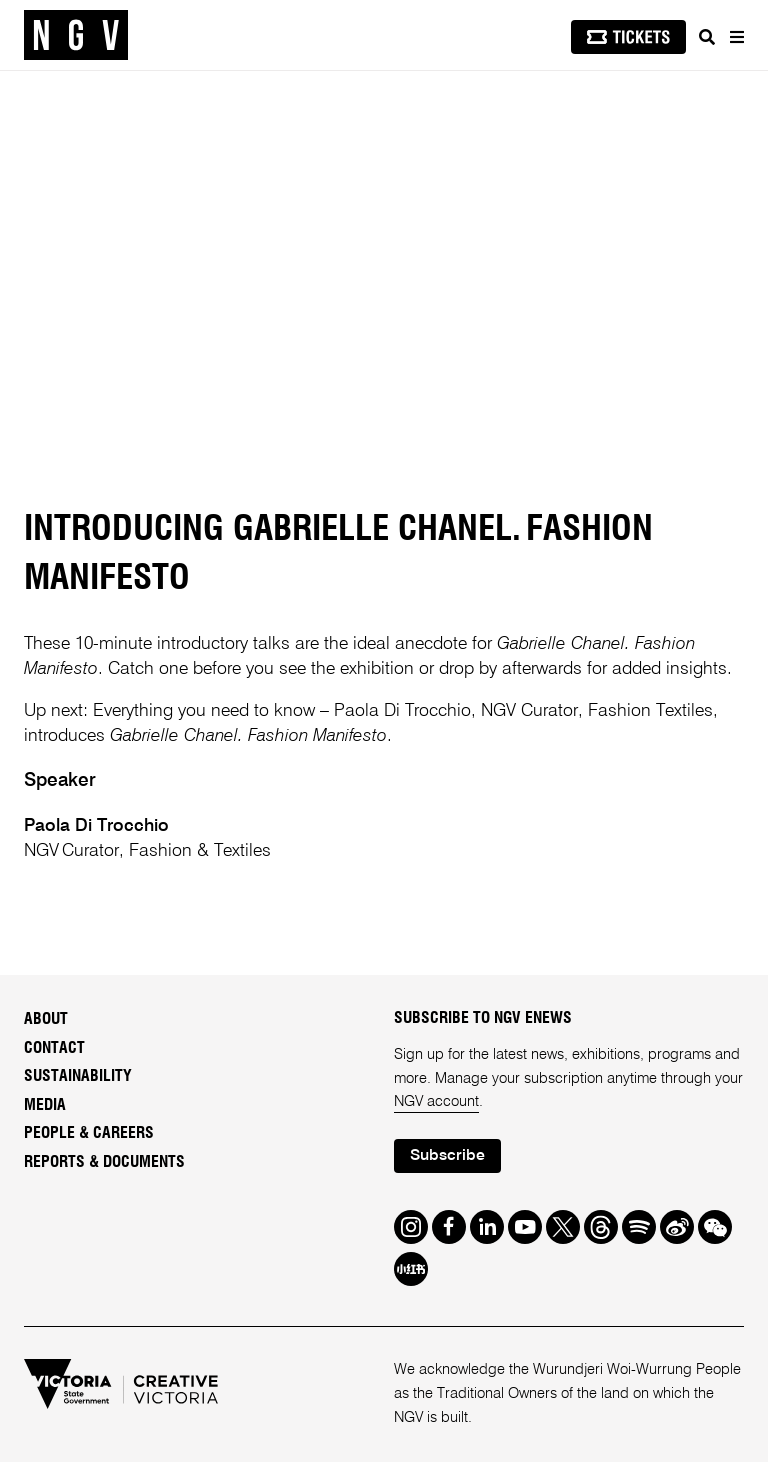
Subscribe (447, 1156)
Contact (54, 1048)
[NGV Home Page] (76, 35)
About (46, 1019)
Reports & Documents (104, 1162)
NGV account (436, 1102)
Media (45, 1105)
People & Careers (89, 1133)
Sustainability (78, 1076)
